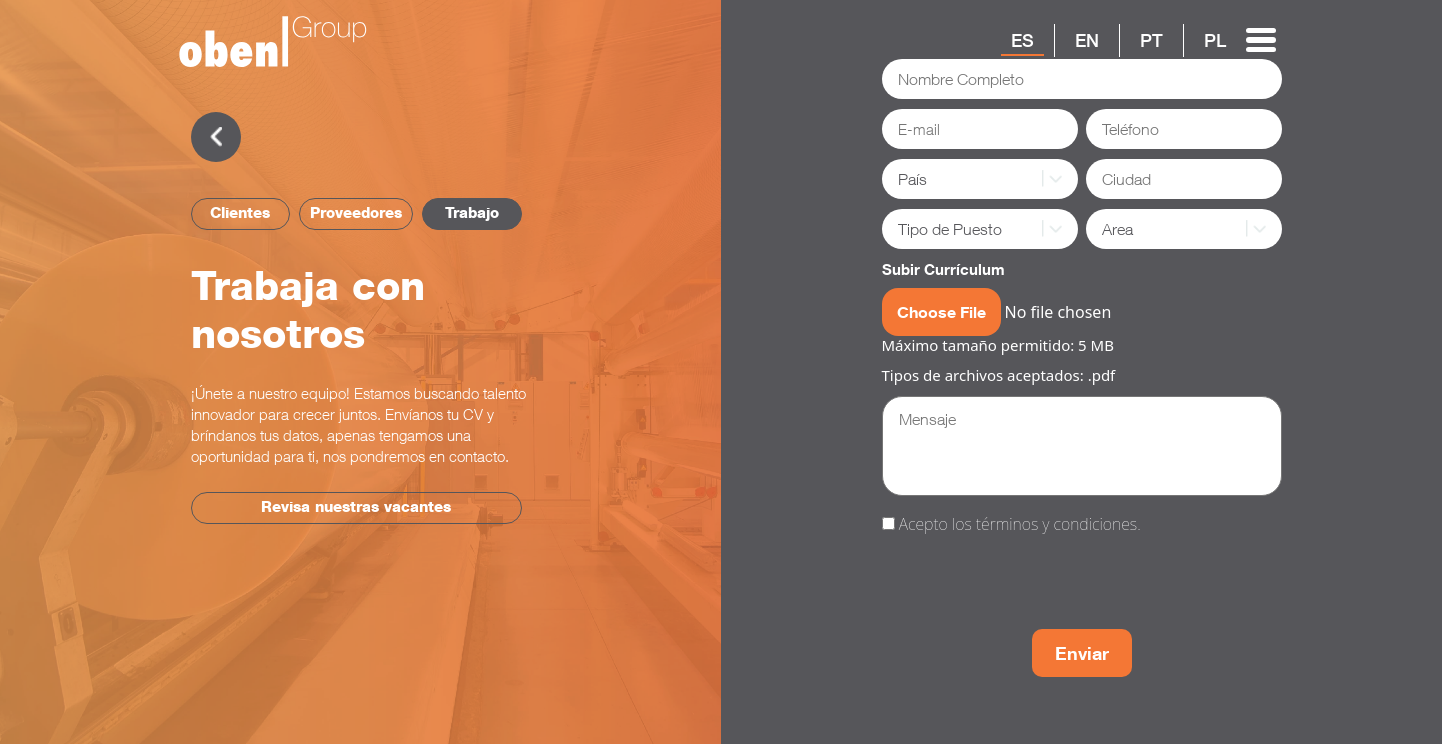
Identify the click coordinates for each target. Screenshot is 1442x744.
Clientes (240, 212)
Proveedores (356, 212)
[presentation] (1034, 585)
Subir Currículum (943, 269)
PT (1151, 40)
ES (1022, 40)
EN (1087, 40)
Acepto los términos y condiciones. (1020, 524)
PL (1215, 40)
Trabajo (472, 212)
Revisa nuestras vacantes (356, 506)
